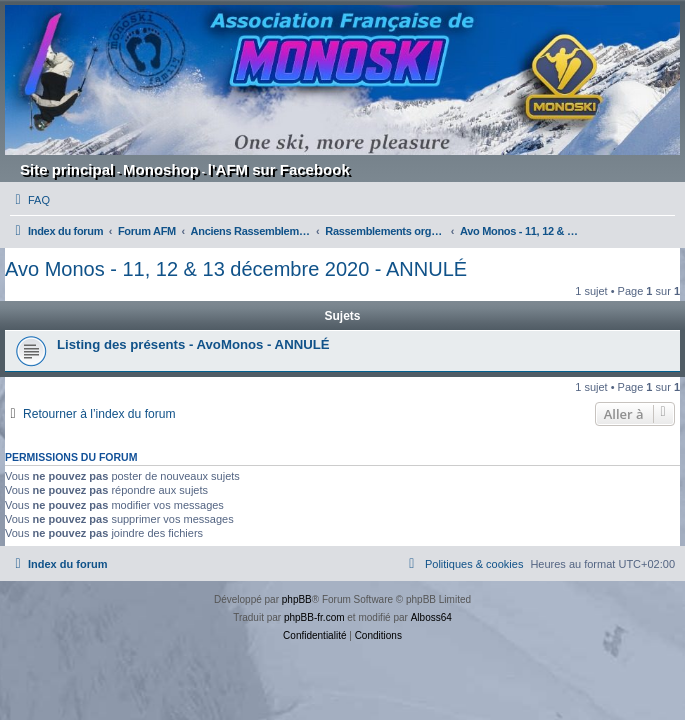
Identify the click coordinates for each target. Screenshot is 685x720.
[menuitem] (30, 200)
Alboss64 (431, 617)
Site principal (67, 169)
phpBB (297, 599)
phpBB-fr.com (314, 617)
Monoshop (161, 169)
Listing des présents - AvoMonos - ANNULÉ (193, 344)
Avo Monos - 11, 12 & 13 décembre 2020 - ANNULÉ (236, 269)
